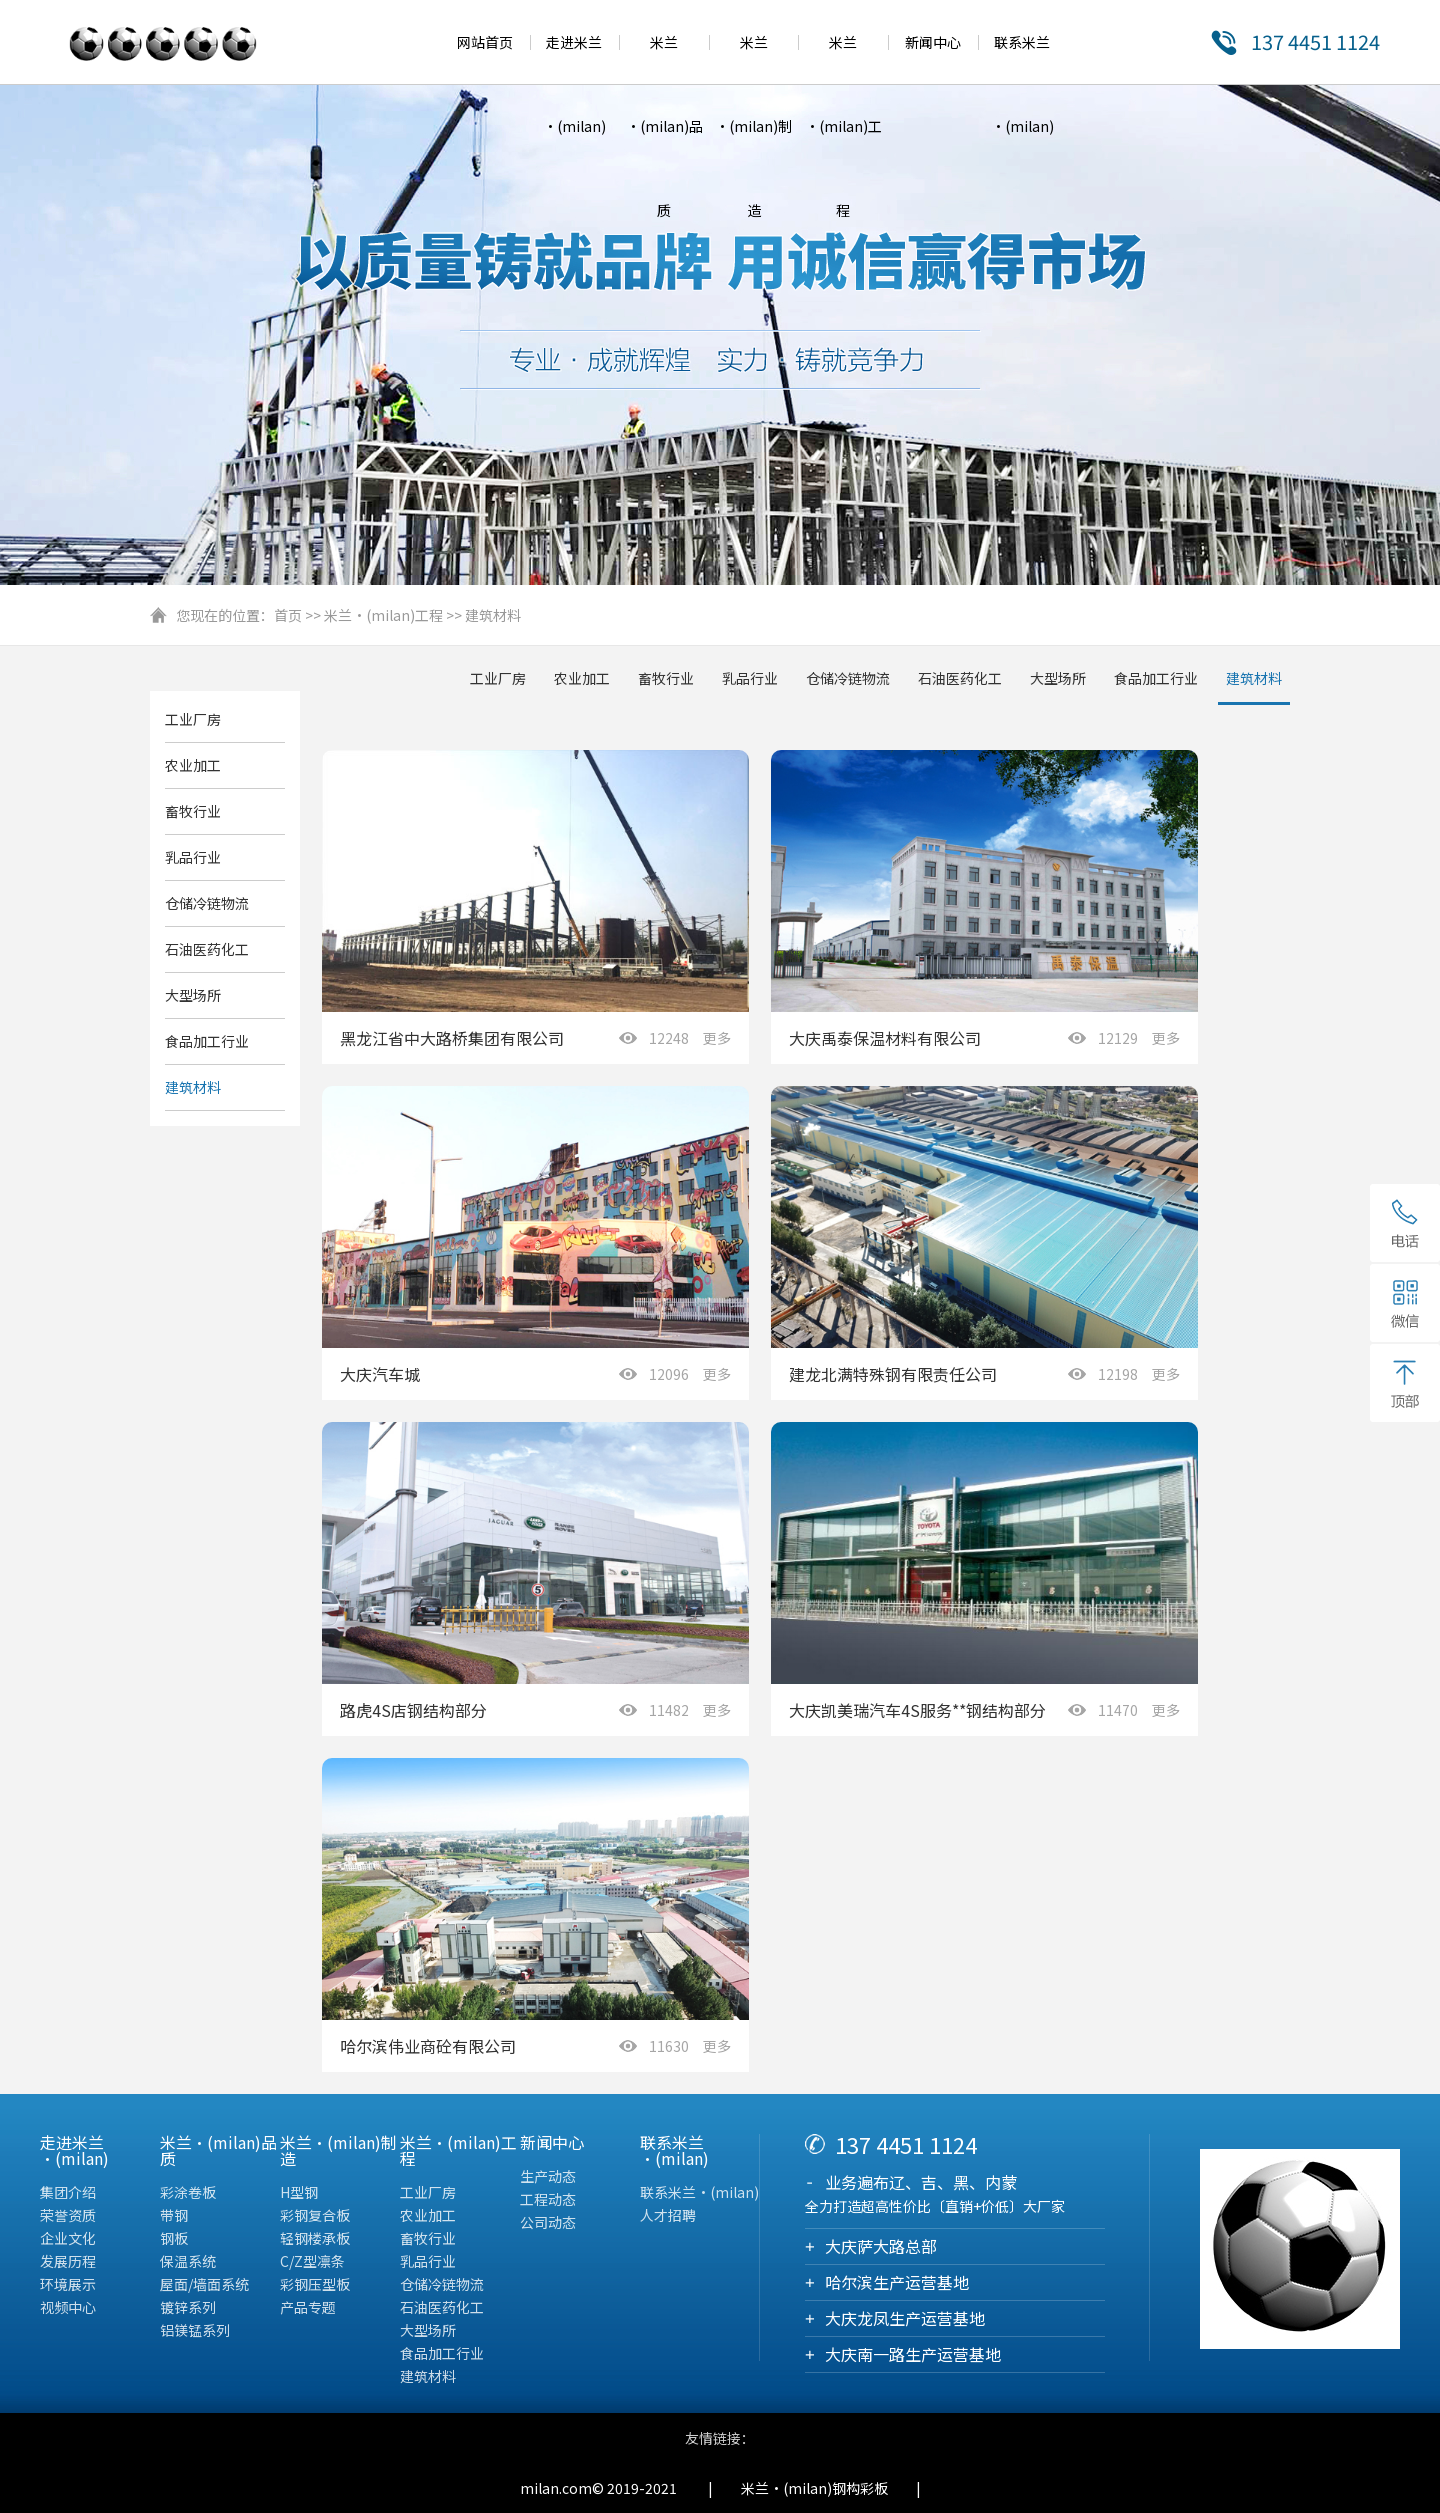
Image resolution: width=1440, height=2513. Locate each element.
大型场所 (1058, 678)
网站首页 (485, 42)
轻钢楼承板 (315, 2238)
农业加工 (582, 678)
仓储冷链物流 (848, 678)
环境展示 (68, 2284)
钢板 (174, 2238)
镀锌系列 (188, 2307)
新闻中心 (933, 42)
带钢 (174, 2215)
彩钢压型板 (315, 2284)
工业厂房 (498, 678)
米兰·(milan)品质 (664, 126)
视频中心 (68, 2307)
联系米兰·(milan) (699, 2192)
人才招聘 (668, 2215)
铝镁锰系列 (195, 2330)
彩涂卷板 (188, 2192)
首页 (288, 615)
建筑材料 (493, 615)
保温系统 (188, 2261)
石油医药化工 (960, 678)
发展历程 (68, 2261)
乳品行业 (750, 678)
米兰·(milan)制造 (753, 126)
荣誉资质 (68, 2215)
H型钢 (299, 2192)
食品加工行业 (1156, 678)
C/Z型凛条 (312, 2261)
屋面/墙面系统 (204, 2284)
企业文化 (68, 2238)
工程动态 (548, 2199)
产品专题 (308, 2307)
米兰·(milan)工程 (843, 126)
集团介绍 (68, 2192)
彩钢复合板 (315, 2215)
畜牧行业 (666, 678)
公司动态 (548, 2222)
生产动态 (548, 2176)
